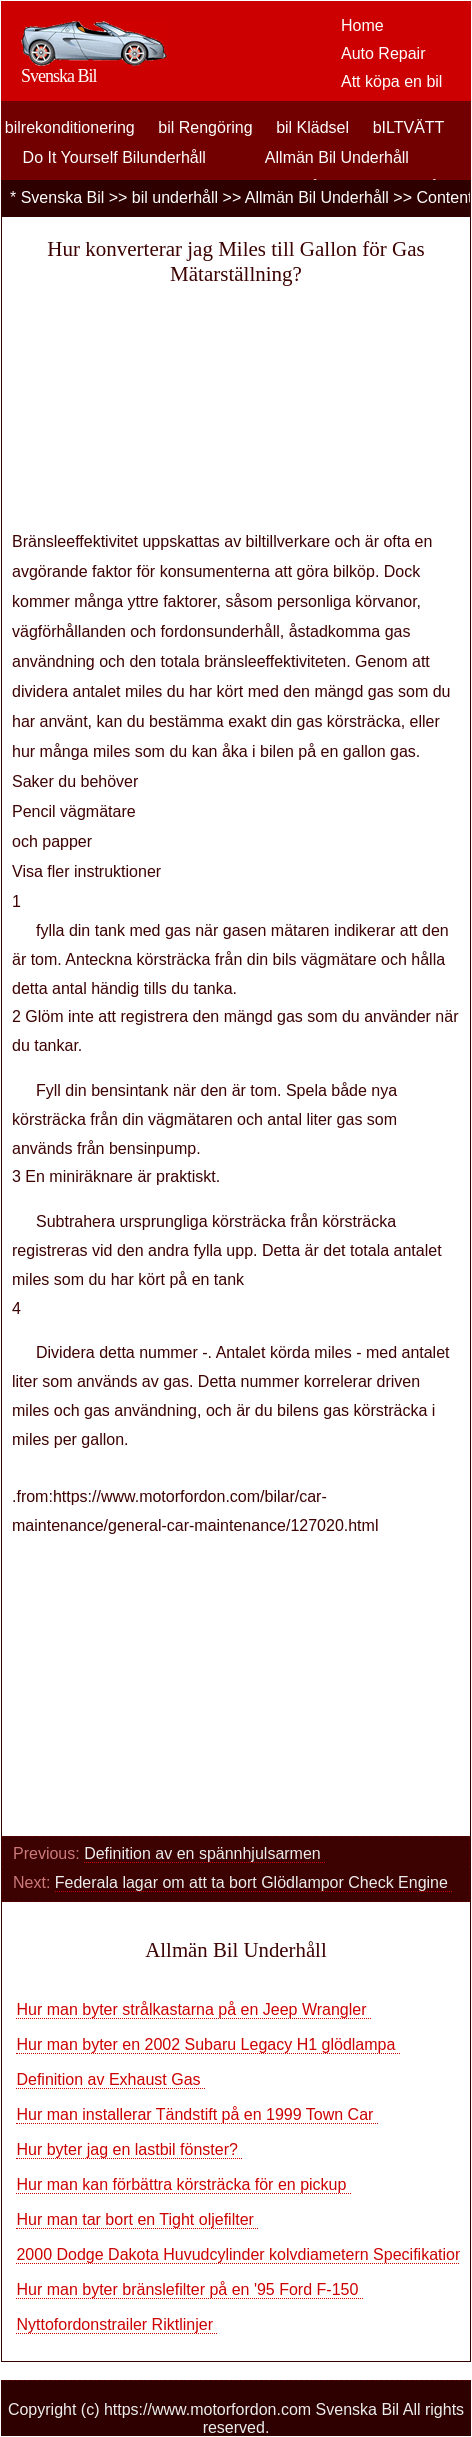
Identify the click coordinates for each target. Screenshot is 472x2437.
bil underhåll (175, 197)
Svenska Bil (63, 197)
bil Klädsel (312, 127)
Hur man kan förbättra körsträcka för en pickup (183, 2184)
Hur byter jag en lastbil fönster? (129, 2149)
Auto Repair (383, 53)
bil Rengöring (205, 127)
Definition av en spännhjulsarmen (204, 1853)
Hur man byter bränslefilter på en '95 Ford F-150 (189, 2289)
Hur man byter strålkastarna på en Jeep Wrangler (193, 2009)
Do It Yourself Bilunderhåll (114, 157)
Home (362, 25)
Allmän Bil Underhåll (337, 157)
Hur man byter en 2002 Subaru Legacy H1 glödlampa (207, 2044)
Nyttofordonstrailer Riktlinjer (116, 2324)
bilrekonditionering (70, 127)
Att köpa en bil (391, 81)
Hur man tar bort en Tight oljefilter (137, 2219)
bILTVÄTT (409, 127)
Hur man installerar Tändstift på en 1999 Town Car (196, 2114)
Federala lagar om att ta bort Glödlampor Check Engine (254, 1882)
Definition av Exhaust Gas (110, 2079)
